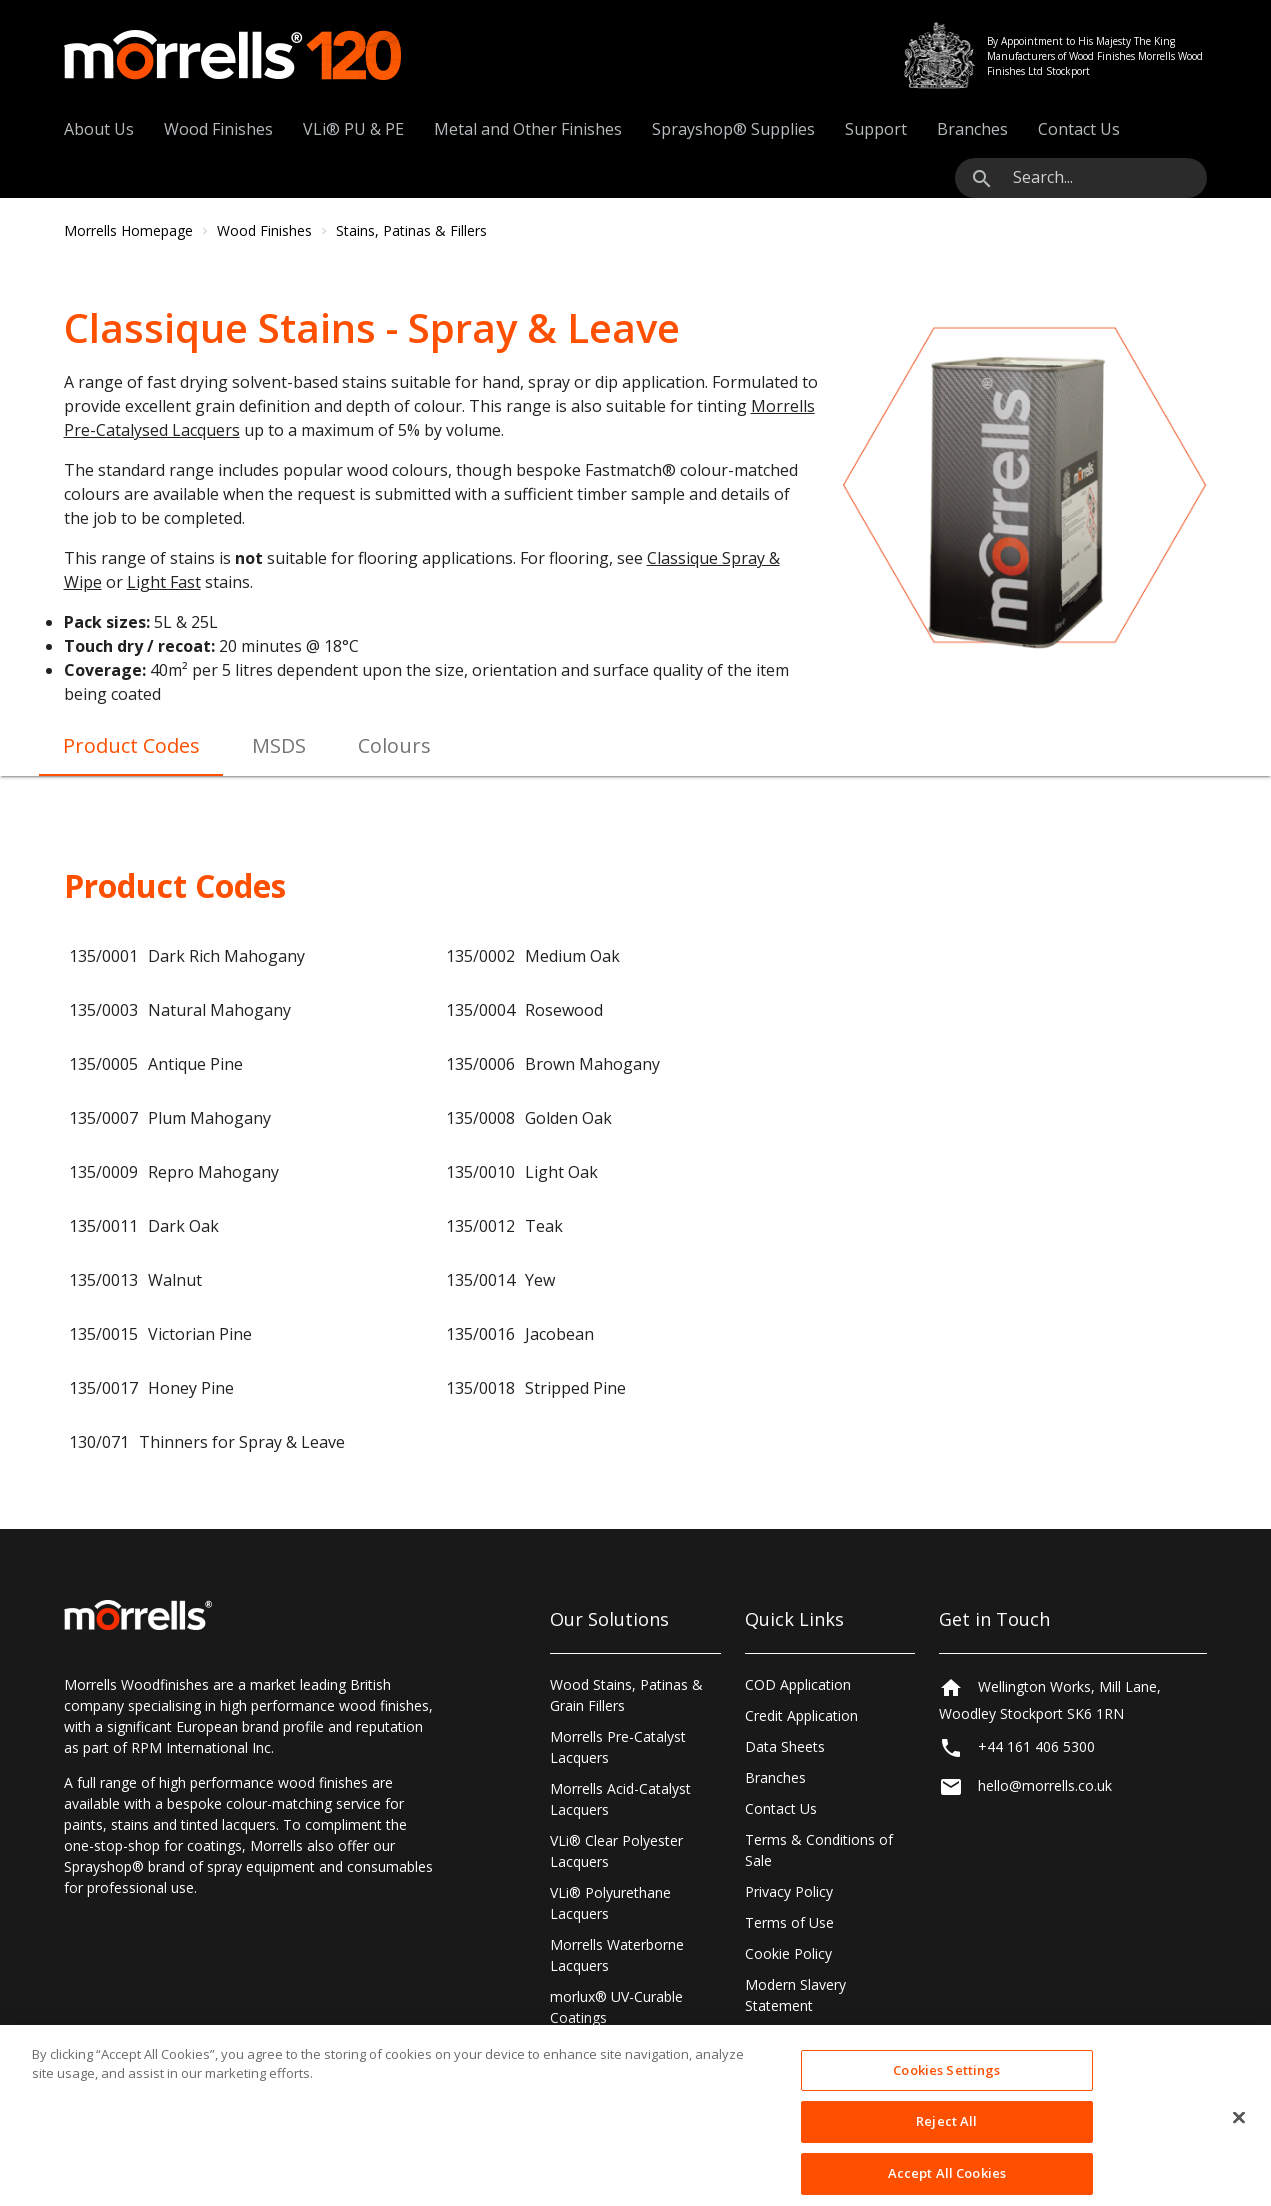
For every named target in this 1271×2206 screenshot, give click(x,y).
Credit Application (801, 1715)
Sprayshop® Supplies (733, 129)
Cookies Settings (946, 2092)
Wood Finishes (218, 129)
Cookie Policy (788, 1953)
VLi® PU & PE (353, 129)
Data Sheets (785, 1746)
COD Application (798, 1684)
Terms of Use (789, 1922)
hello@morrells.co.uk (1045, 1785)
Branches (972, 129)
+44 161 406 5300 (1036, 1746)
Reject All (946, 2144)
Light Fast (164, 582)
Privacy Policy (789, 1891)
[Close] (1239, 2140)
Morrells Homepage (128, 230)
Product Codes (131, 745)
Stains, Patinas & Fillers (411, 230)
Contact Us (1079, 129)
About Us (99, 129)
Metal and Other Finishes (528, 129)
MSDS (279, 745)
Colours (394, 745)
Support (876, 129)
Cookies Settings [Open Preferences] (799, 2036)
